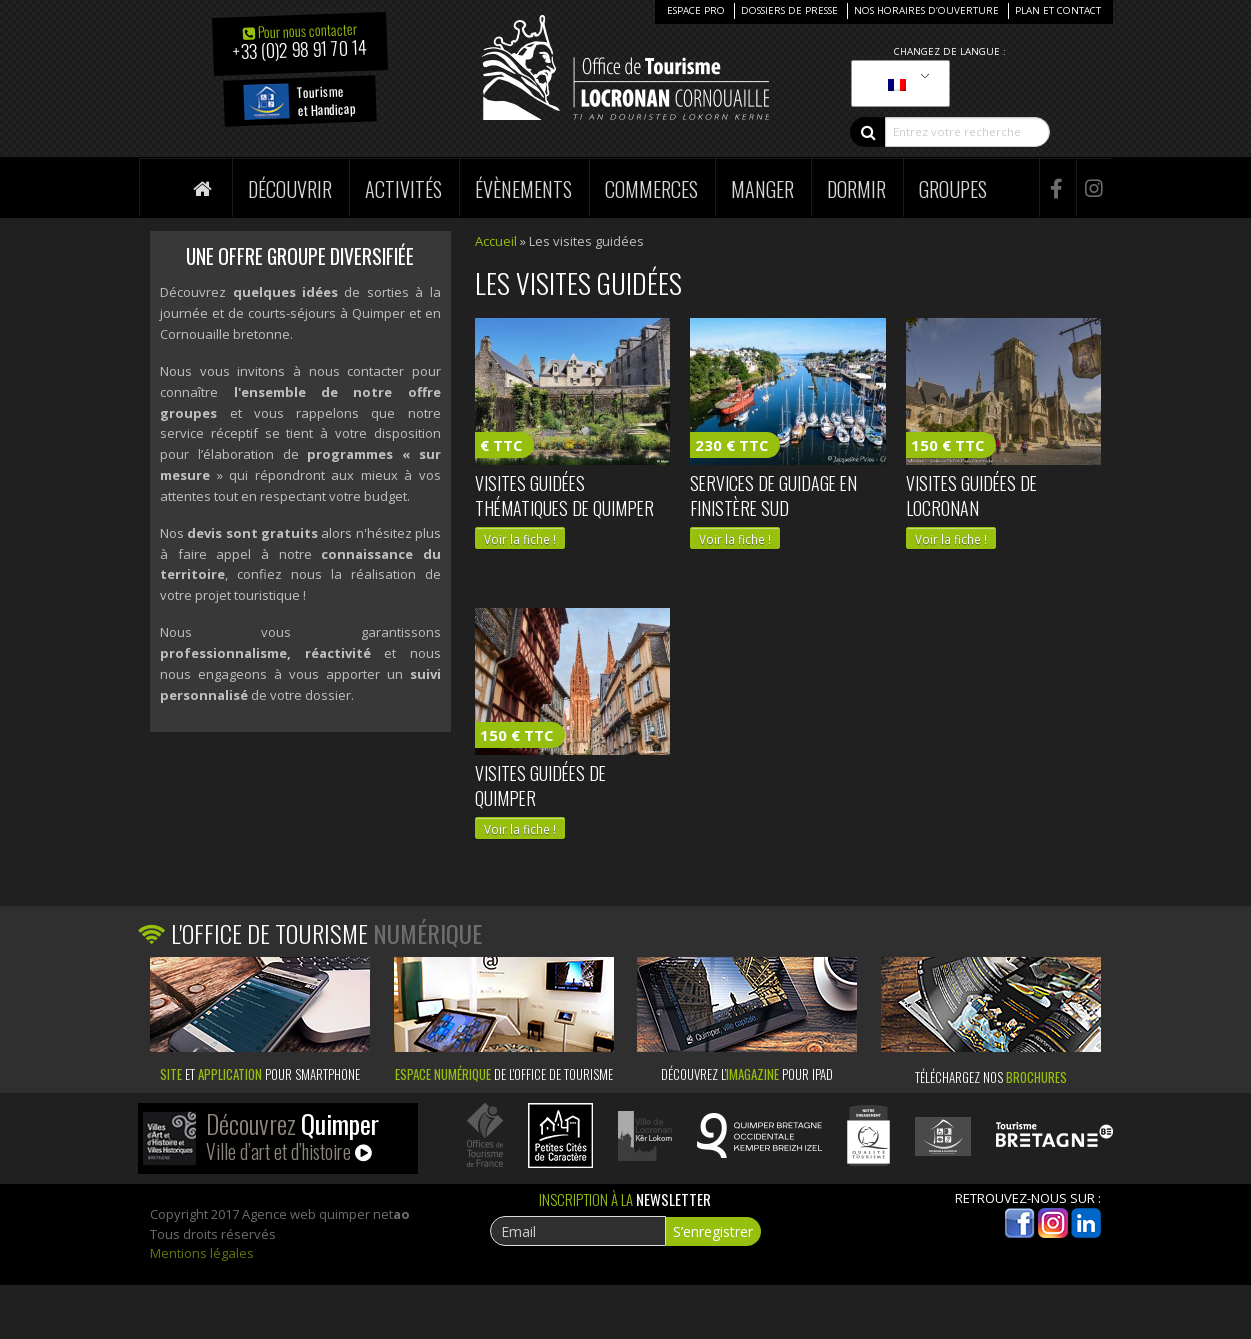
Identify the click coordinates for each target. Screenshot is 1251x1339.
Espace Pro (696, 10)
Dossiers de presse (789, 10)
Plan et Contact (1058, 10)
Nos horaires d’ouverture (926, 10)
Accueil (496, 241)
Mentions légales (202, 1253)
